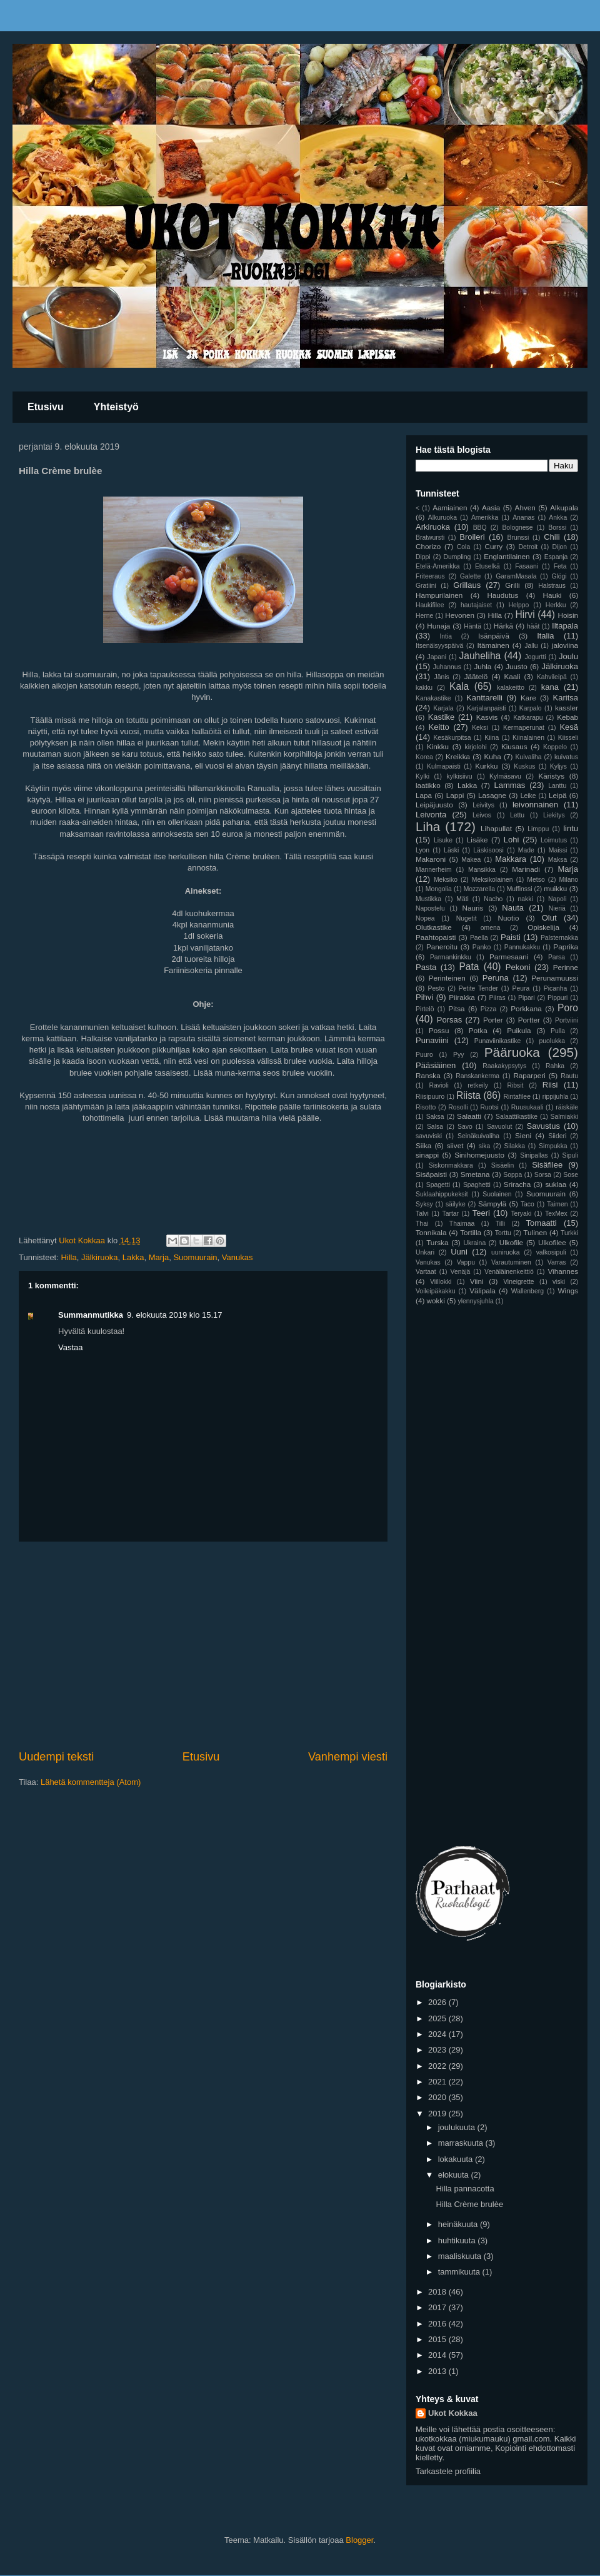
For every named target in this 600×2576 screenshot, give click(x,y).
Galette (470, 576)
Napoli (557, 899)
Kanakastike (433, 698)
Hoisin (568, 615)
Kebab (567, 717)
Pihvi (424, 997)
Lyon (422, 850)
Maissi (558, 850)
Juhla (482, 666)
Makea (471, 859)
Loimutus (554, 840)
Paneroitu (442, 946)
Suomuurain (195, 1257)
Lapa (424, 795)
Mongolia (439, 889)
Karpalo (530, 708)
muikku (555, 888)
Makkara (510, 859)
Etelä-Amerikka (437, 566)
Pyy (458, 1054)
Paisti (511, 937)
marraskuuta (462, 2143)
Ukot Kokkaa (453, 2413)
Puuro (424, 1054)
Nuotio (508, 918)
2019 (438, 2113)
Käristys (551, 776)
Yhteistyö (116, 407)
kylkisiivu (459, 776)
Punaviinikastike (497, 1041)
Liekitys (554, 815)
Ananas (523, 517)
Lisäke (477, 840)
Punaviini (432, 1040)
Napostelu (430, 908)
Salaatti (469, 1116)
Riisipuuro (430, 1096)
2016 (438, 2323)
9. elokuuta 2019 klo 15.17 (174, 1315)
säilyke (456, 1204)
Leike (528, 795)
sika (484, 1146)
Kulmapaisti (444, 766)
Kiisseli (568, 737)
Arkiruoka (433, 527)
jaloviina (565, 645)
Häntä (472, 626)
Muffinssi (519, 889)
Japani (436, 657)
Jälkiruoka (99, 1257)
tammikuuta (460, 2271)
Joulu (568, 656)
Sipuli (570, 1155)
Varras (557, 1262)
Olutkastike (434, 927)
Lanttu (557, 785)
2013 (438, 2371)
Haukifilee (430, 605)
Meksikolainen (492, 879)
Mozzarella (479, 889)
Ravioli (439, 1085)
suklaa (555, 1184)
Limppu (538, 829)
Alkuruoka (442, 517)
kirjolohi (476, 747)
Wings (568, 1290)
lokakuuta (456, 2159)
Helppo (518, 605)
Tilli (500, 1223)
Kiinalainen (528, 737)
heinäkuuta (459, 2224)
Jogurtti (535, 657)
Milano (568, 879)
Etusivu (46, 407)
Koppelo (555, 747)
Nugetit (466, 918)
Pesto (436, 988)
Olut (549, 917)
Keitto (439, 727)
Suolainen (496, 1194)
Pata (469, 966)
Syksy (424, 1204)
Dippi (423, 556)
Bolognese (517, 527)
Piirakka (462, 997)
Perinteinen (447, 978)
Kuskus (524, 766)
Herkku (556, 605)
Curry (493, 546)
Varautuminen (511, 1262)
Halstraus (552, 585)
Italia (545, 635)
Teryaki (521, 1213)
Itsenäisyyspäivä (439, 645)
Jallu (531, 645)
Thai (422, 1223)
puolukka (552, 1041)
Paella (479, 937)
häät (533, 626)
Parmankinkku (450, 957)
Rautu (569, 1076)
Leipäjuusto (434, 805)
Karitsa (565, 697)
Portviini (566, 1020)
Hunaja (438, 626)
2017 (438, 2307)
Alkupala (564, 507)
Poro (568, 1008)
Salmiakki (564, 1116)
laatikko (428, 785)
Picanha (556, 988)
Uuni (459, 1251)
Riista (468, 1095)
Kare (528, 698)
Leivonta (431, 814)
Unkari (425, 1252)
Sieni (523, 1135)
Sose (570, 1174)
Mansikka (482, 869)
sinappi (427, 1155)
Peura (521, 988)
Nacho (493, 899)
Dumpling (457, 556)
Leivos (481, 815)
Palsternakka (559, 937)
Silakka (514, 1146)
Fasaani (526, 566)
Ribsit (515, 1085)
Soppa (512, 1174)
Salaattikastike (517, 1116)
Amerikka (484, 517)
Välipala (482, 1290)
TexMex (556, 1213)
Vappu (466, 1262)
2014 (438, 2355)
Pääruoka (512, 1052)
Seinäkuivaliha (478, 1136)
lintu (570, 828)
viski (558, 1281)
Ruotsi (489, 1107)
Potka (478, 1030)
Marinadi (526, 869)
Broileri (471, 537)
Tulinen (535, 1232)
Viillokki (440, 1281)
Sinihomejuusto (479, 1155)
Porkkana (526, 1008)
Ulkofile (511, 1242)
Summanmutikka (90, 1315)
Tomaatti (541, 1223)
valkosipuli (551, 1252)
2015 (438, 2339)
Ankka (558, 517)
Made (526, 850)
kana (550, 687)
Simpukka (553, 1146)
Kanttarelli (484, 697)
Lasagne (492, 795)
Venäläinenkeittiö (509, 1271)
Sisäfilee (547, 1164)
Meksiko (446, 879)
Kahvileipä (552, 677)
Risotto (426, 1107)
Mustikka (428, 899)
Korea (424, 757)
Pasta (426, 967)
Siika (423, 1145)
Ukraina (474, 1243)
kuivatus (566, 757)
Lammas (510, 785)
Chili (551, 537)
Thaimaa (461, 1223)
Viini (477, 1281)
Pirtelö (425, 1009)
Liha (428, 826)
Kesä (568, 727)
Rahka (555, 1066)
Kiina (491, 737)
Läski (451, 850)
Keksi (480, 727)
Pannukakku (522, 947)
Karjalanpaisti (486, 708)
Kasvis (487, 717)
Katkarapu (527, 717)
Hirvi (524, 614)
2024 (438, 2034)
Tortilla (470, 1232)
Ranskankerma (477, 1076)
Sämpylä (492, 1204)
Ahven (525, 507)
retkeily (478, 1085)
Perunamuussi (554, 978)
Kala (459, 686)
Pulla (558, 1031)
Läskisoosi (488, 850)
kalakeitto (510, 687)
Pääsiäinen (436, 1065)
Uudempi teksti (56, 1756)
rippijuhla (555, 1096)
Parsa (556, 957)
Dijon (559, 546)
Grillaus (467, 585)
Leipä (558, 795)
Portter (529, 1020)
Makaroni (431, 859)
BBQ (480, 527)
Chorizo (428, 546)
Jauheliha (480, 655)
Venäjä (461, 1271)
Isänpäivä (493, 636)
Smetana (475, 1174)
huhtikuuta (458, 2240)
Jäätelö (476, 676)
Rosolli (458, 1107)
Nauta (513, 907)
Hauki (552, 595)
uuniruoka (505, 1252)
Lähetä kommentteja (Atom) (91, 1782)
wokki (436, 1300)
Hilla (68, 1257)
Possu (439, 1030)
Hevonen (459, 615)
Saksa (435, 1116)
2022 (438, 2066)
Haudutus (502, 595)
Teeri (481, 1213)
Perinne (565, 967)
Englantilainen (506, 556)
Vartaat (426, 1271)
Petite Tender (478, 988)
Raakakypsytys (504, 1066)
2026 (438, 2002)
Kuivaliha (528, 757)
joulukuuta (458, 2127)
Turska (437, 1242)
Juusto (516, 666)
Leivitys (483, 805)
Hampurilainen (439, 595)
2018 (438, 2291)
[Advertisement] (203, 1645)
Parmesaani (508, 956)
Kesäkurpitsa (452, 737)
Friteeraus (430, 576)
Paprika (565, 946)
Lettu (517, 815)
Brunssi (518, 537)
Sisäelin (502, 1165)
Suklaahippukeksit (442, 1194)
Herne (424, 615)
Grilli (512, 585)
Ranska (428, 1075)
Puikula (519, 1030)
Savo (465, 1126)
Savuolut (499, 1126)
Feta (560, 566)
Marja (159, 1257)
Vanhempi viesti (348, 1756)
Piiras (497, 997)
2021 (438, 2081)
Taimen (557, 1204)
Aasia (491, 507)
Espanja (556, 556)
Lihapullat (496, 828)
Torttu (503, 1233)
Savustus (542, 1126)
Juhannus (447, 667)
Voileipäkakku (436, 1291)
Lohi (511, 839)
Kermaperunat (523, 727)
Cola (463, 546)
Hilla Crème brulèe (469, 2204)
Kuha (492, 756)
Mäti (462, 899)
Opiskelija (543, 927)
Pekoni (518, 967)
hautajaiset (476, 605)
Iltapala (565, 625)
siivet (455, 1145)
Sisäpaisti (431, 1174)
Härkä (503, 626)
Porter (493, 1020)
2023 (438, 2049)
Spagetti (438, 1184)
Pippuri (558, 997)
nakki (525, 899)
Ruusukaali (527, 1107)
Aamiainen (449, 507)
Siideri (557, 1136)
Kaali (512, 676)
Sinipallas (534, 1155)
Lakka (133, 1257)
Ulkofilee (552, 1242)
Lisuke (443, 840)
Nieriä (557, 908)
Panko (481, 947)
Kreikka (458, 756)
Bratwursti (430, 537)
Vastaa (70, 1347)
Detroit (528, 546)
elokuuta (454, 2174)
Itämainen (493, 645)
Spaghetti (477, 1184)
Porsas (449, 1019)
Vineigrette (518, 1281)
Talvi (422, 1213)
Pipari (526, 997)
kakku (424, 687)
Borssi (557, 527)
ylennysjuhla (476, 1301)
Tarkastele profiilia (448, 2471)
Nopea (425, 918)
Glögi (558, 576)
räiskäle (567, 1107)
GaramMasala (516, 576)
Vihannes (563, 1271)
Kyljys (558, 766)
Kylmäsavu (505, 776)
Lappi (455, 795)
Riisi (550, 1084)
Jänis (441, 677)
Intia (445, 636)
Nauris (473, 908)
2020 (438, 2097)
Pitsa (457, 1008)
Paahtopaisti (436, 937)
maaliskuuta (461, 2256)
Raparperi (529, 1075)
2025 (438, 2018)
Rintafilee (517, 1096)
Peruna (495, 977)
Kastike (441, 717)
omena (491, 927)
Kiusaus (514, 746)
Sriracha (517, 1184)
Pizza (488, 1009)
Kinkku (438, 746)
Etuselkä (487, 566)
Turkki (569, 1233)
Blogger (359, 2540)
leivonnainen (535, 804)
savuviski (429, 1136)
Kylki (422, 776)
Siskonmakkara (451, 1165)
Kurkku (486, 766)
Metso (535, 879)
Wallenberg (527, 1291)
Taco (527, 1204)
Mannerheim (434, 869)
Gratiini (426, 585)
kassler (566, 708)
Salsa (435, 1126)
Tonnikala (431, 1232)
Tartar (450, 1213)
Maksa (558, 859)
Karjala (443, 708)
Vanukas (237, 1257)
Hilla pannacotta (465, 2188)
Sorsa (542, 1174)
